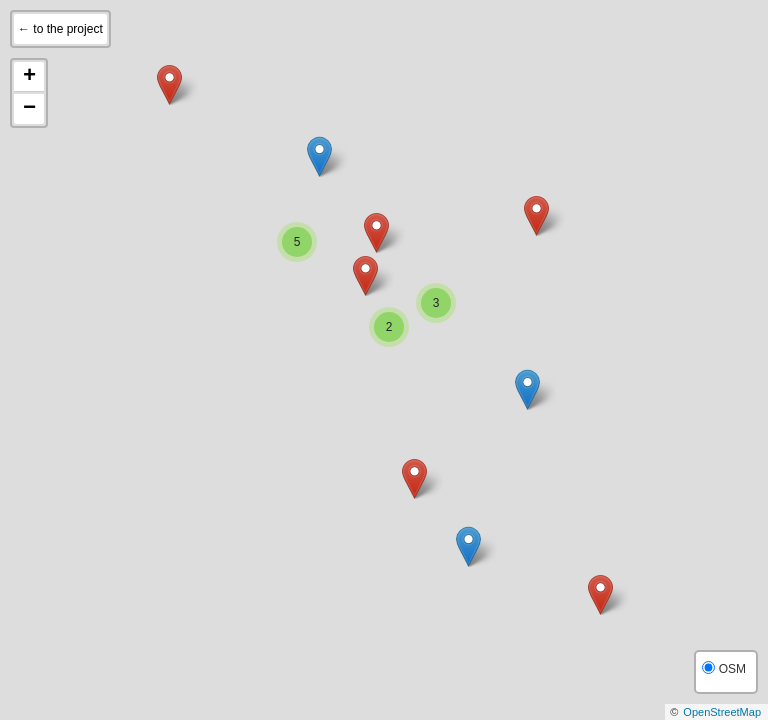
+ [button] (29, 77)
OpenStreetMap (722, 712)
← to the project (60, 29)
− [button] (29, 109)
